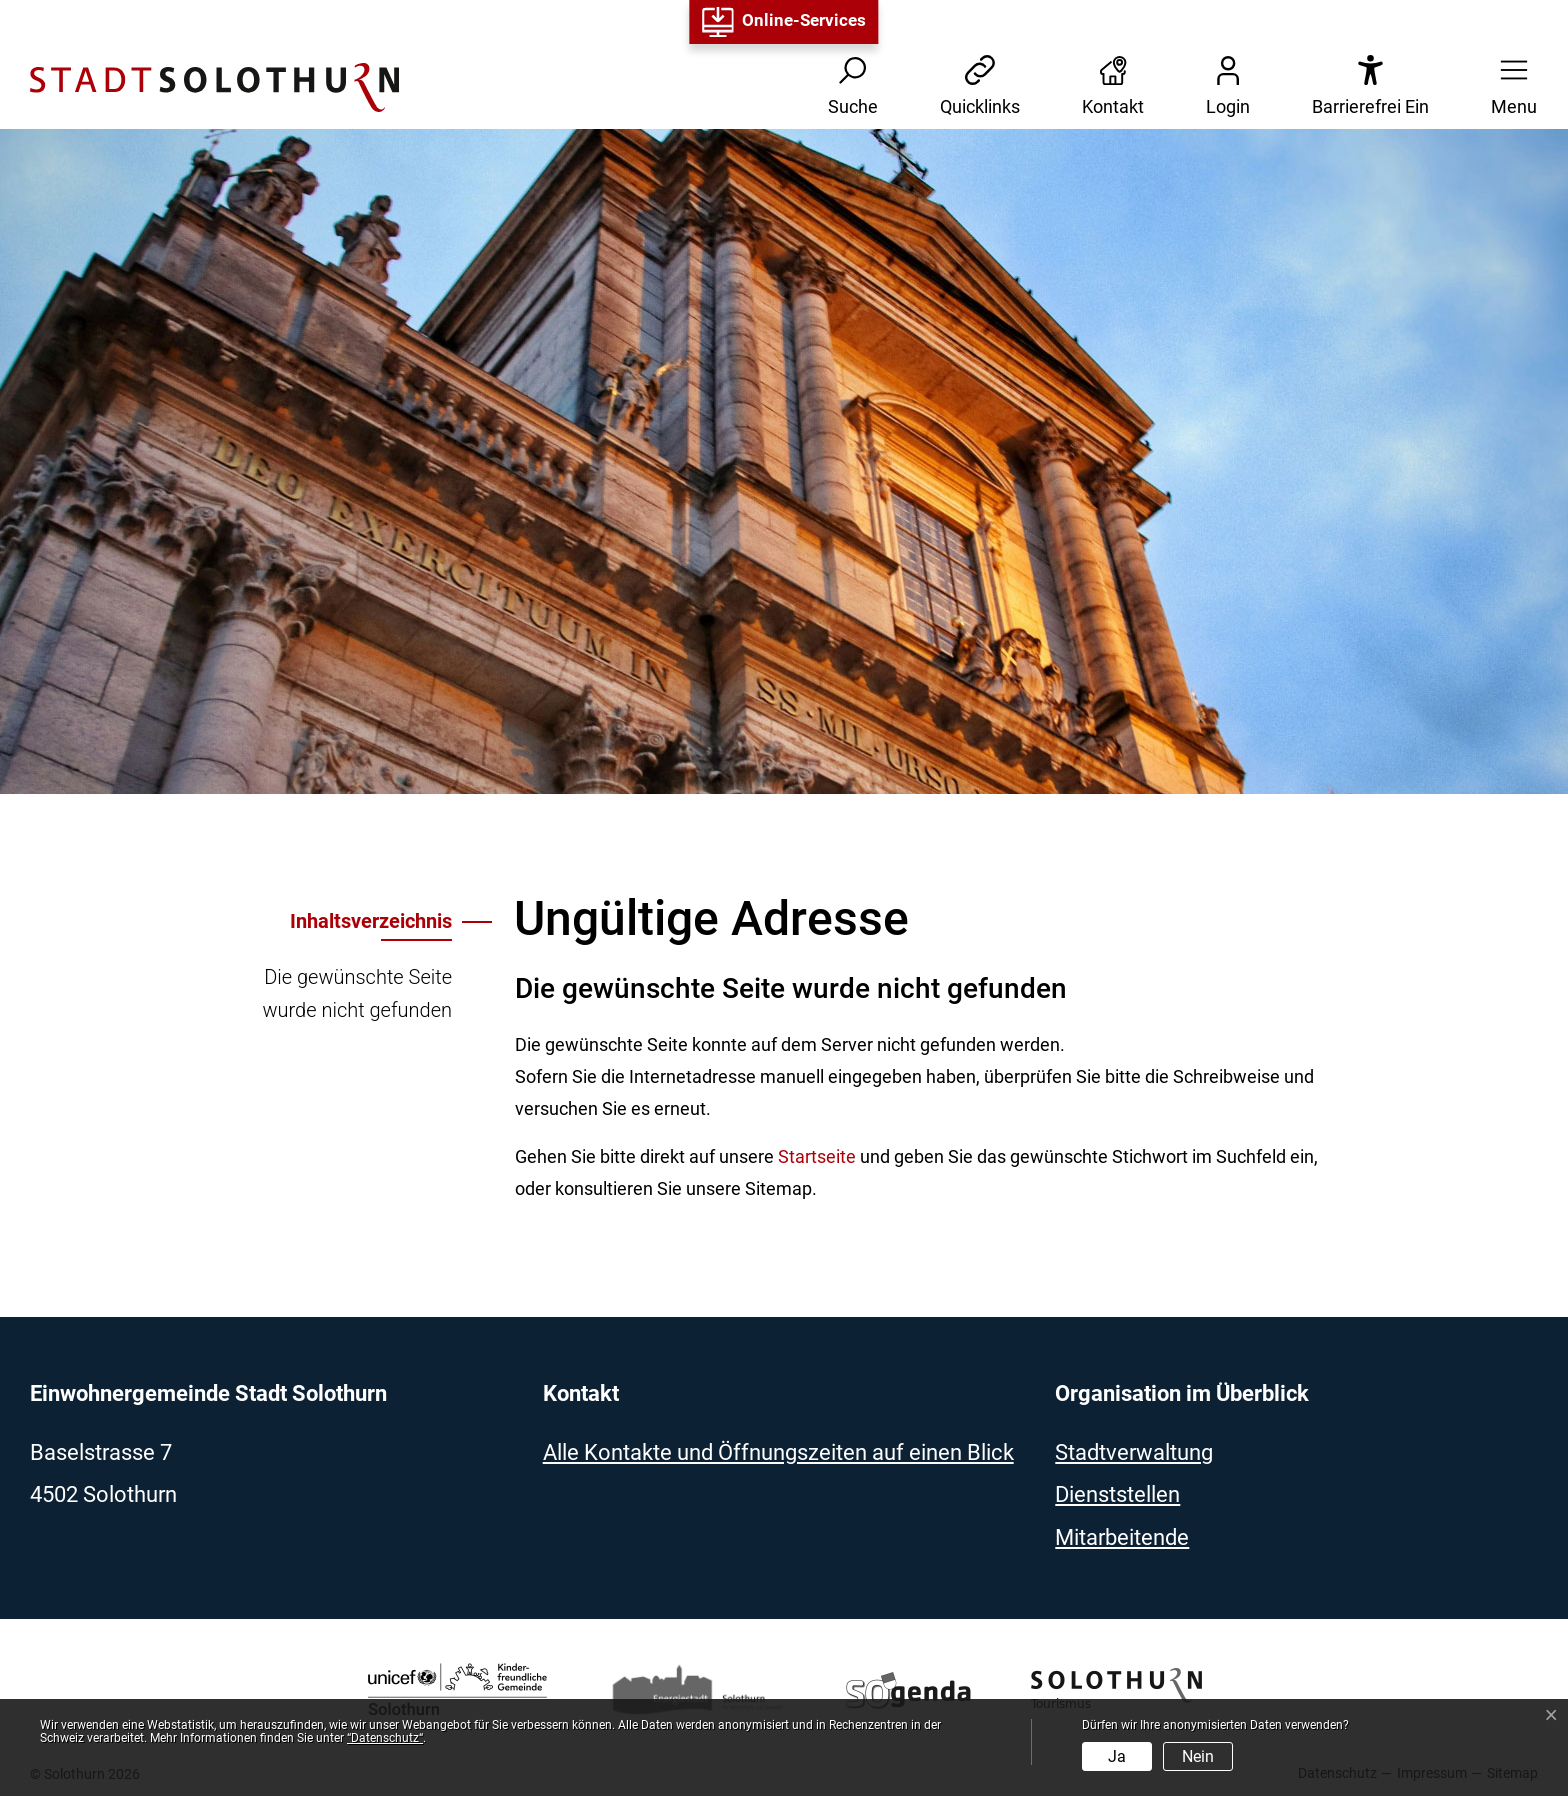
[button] (1508, 87)
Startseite (817, 1156)
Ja (1117, 1756)
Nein (1198, 1756)
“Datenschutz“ (385, 1738)
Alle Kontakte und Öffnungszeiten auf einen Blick (778, 1452)
